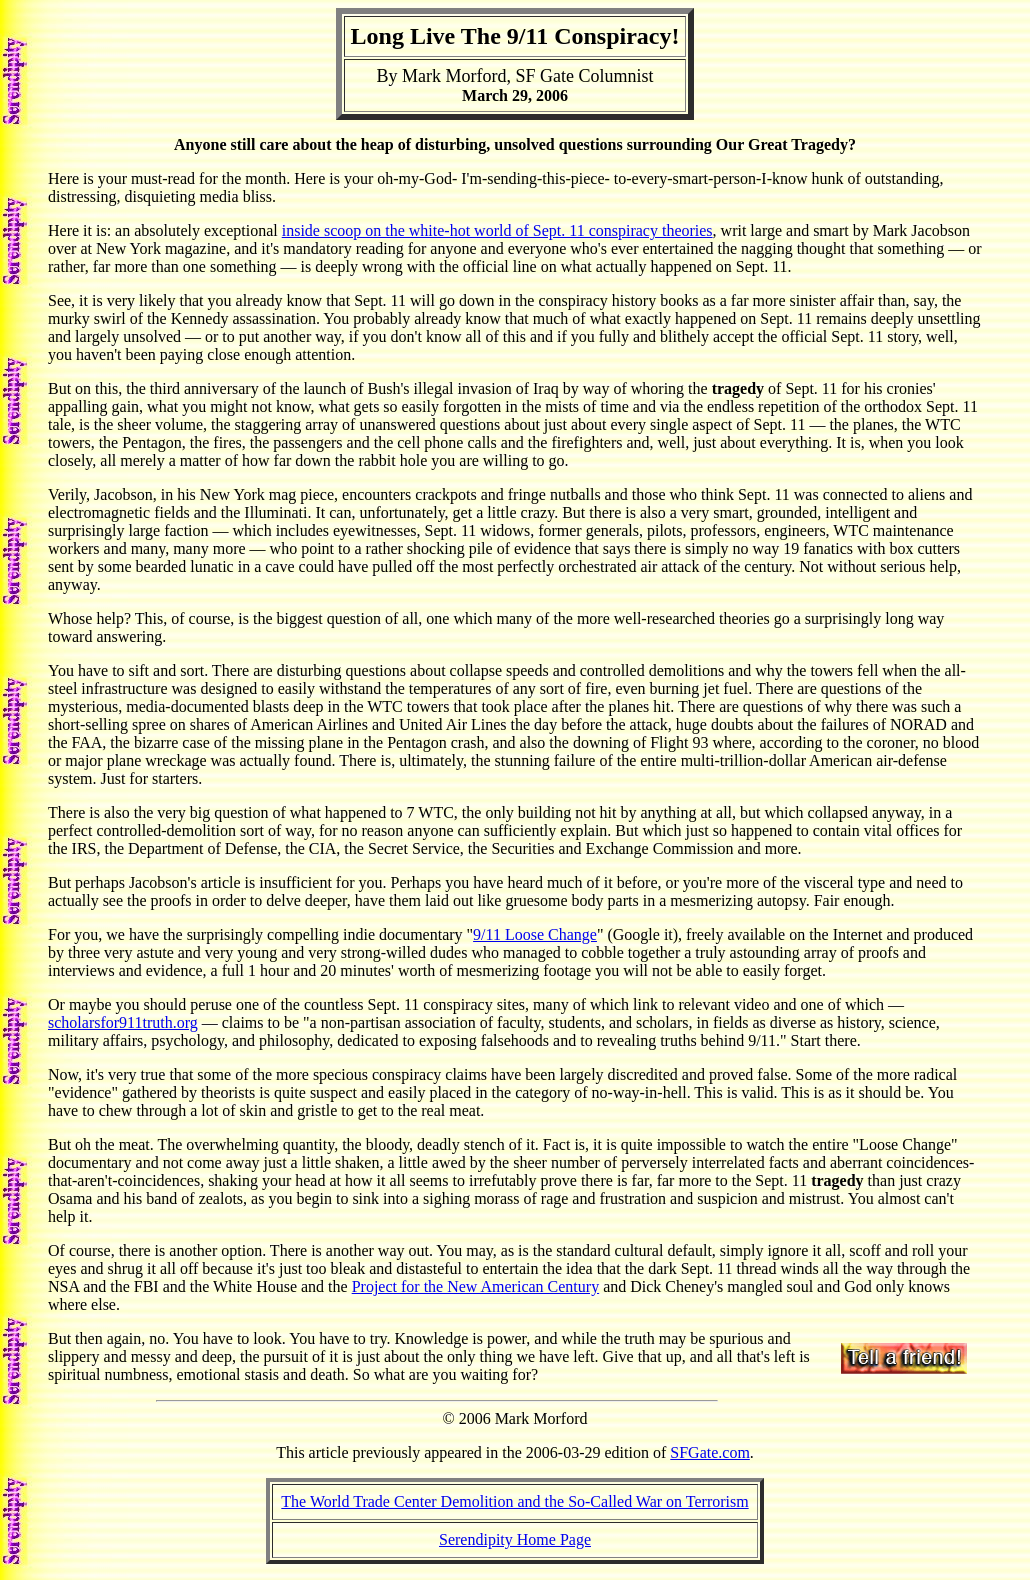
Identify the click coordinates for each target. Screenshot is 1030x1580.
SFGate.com (710, 1452)
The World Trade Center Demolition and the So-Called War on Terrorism (514, 1501)
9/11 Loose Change (535, 934)
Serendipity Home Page (515, 1539)
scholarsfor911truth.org (123, 1022)
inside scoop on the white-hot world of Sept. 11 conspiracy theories (497, 230)
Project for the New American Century (475, 1286)
